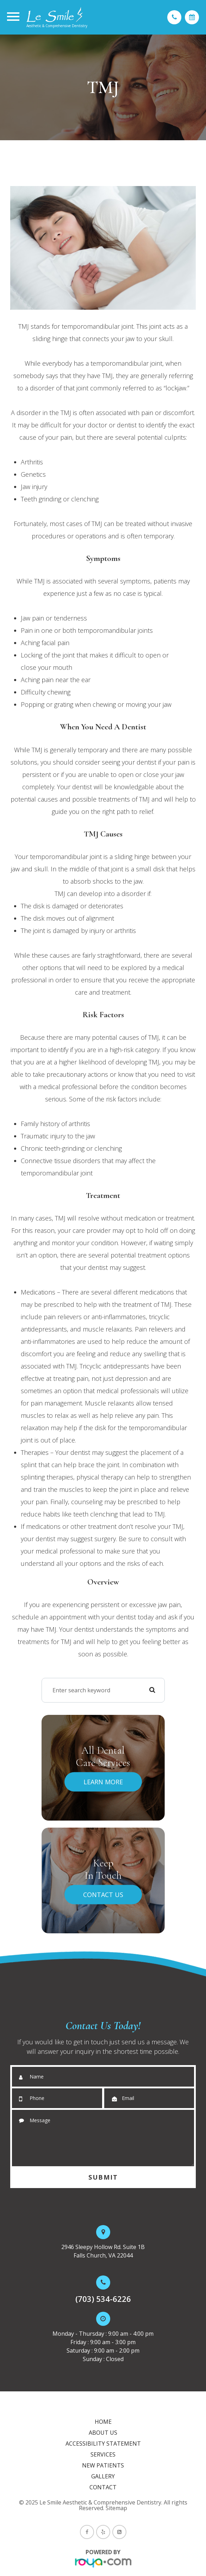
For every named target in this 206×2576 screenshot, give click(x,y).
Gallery (103, 2476)
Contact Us (103, 1894)
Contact (103, 2487)
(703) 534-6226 (103, 2298)
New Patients (103, 2465)
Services (103, 2454)
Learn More (103, 1782)
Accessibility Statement (103, 2443)
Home (103, 2422)
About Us (103, 2432)
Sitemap (116, 2508)
